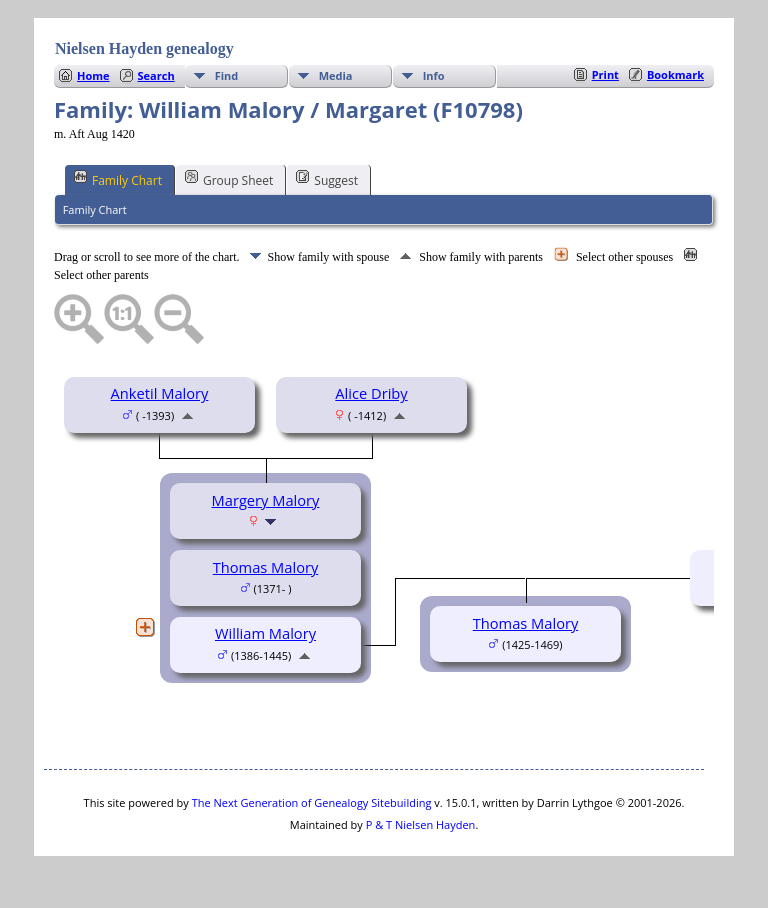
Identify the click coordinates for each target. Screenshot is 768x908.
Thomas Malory (266, 567)
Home (93, 75)
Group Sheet (229, 179)
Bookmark (675, 74)
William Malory (265, 633)
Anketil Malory (160, 393)
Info (434, 75)
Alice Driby (371, 393)
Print (605, 74)
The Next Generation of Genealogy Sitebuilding (312, 802)
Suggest (327, 179)
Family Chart (118, 179)
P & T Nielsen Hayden (421, 824)
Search (156, 75)
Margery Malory (266, 500)
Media (336, 75)
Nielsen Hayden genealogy (144, 48)
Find (227, 75)
